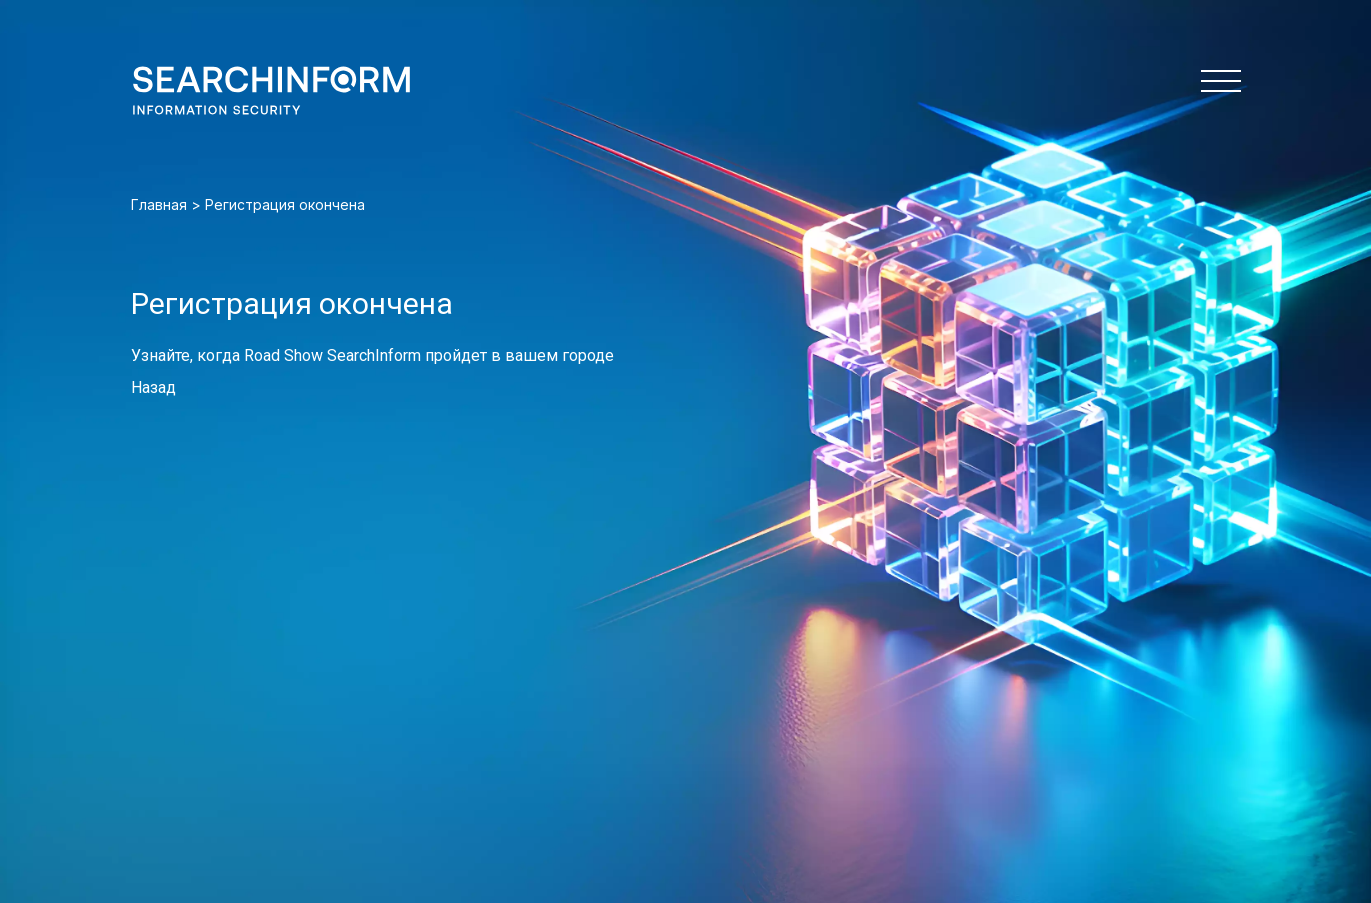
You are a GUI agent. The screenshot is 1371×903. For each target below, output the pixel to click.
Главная (159, 204)
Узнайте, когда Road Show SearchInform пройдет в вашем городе (372, 355)
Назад (153, 387)
